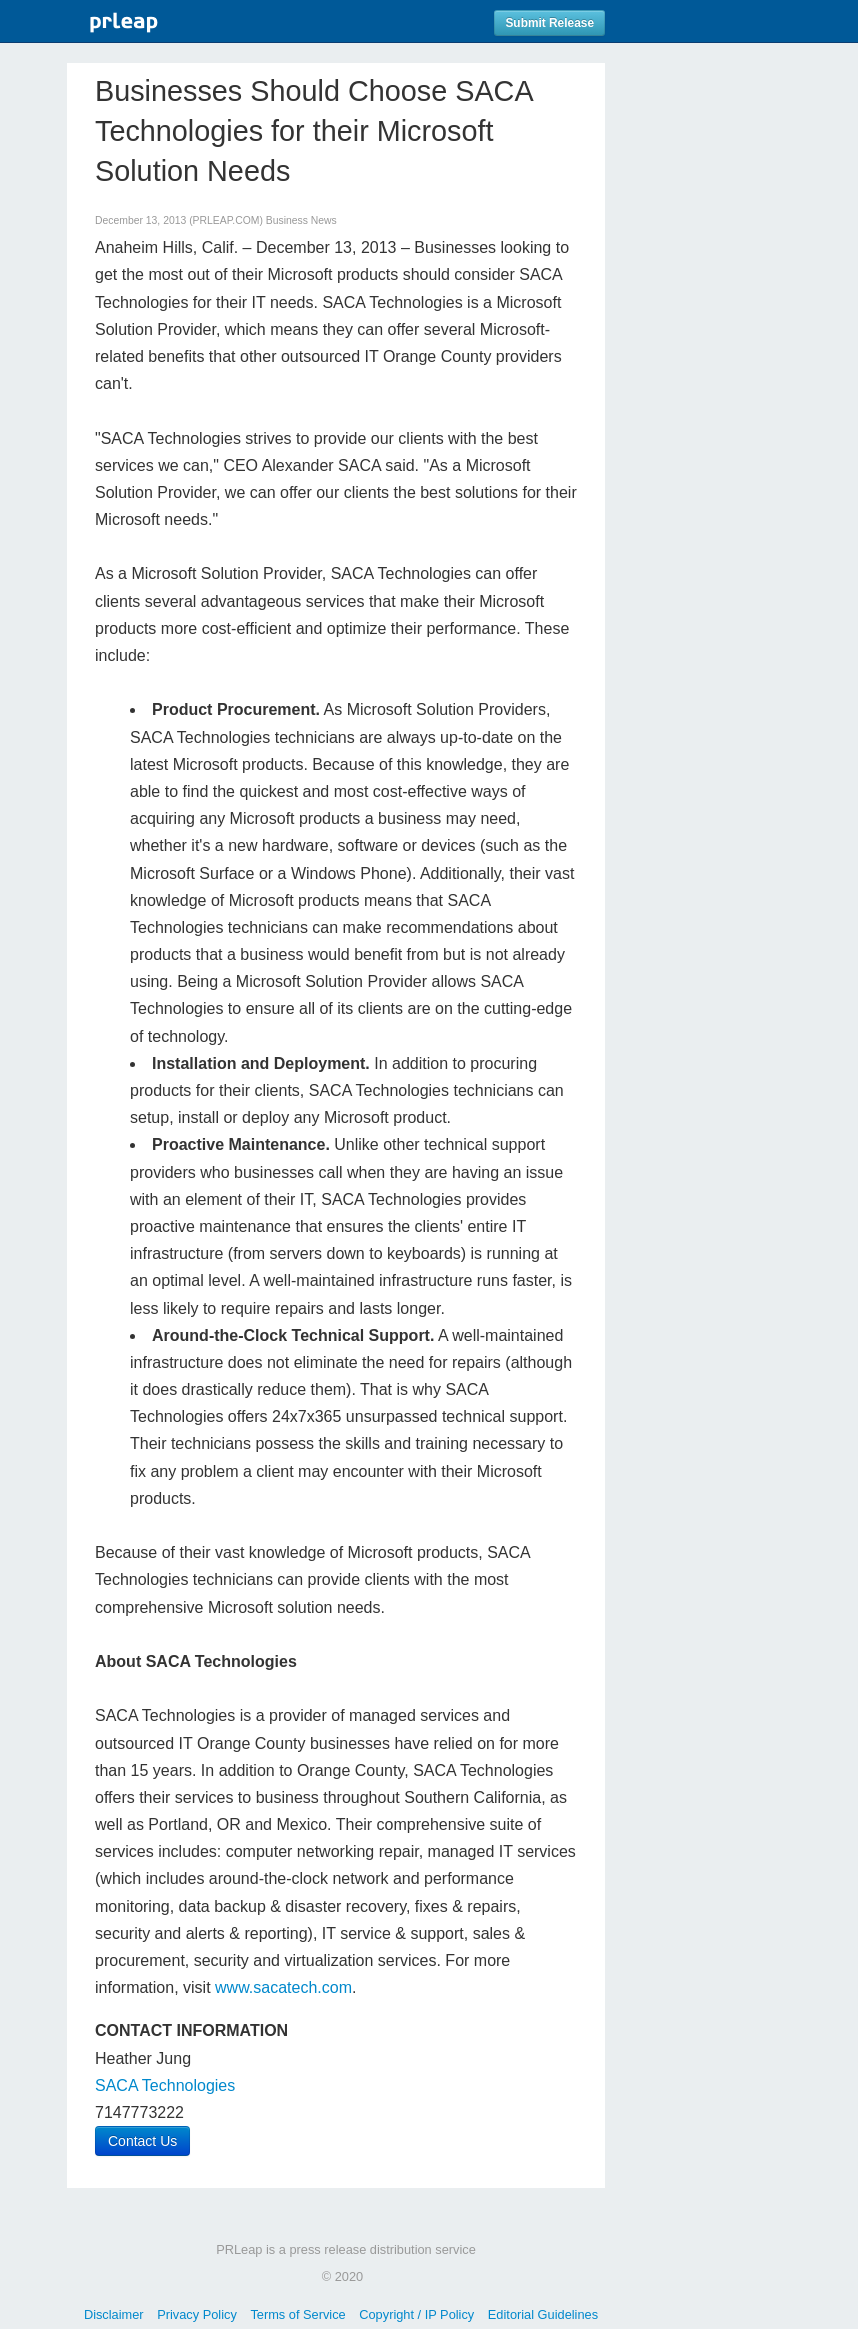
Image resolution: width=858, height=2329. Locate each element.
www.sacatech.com (283, 1987)
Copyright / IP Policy (416, 2314)
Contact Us (142, 2141)
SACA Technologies (165, 2085)
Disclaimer (114, 2314)
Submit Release (549, 23)
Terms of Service (297, 2314)
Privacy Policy (197, 2314)
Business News (301, 220)
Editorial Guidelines (543, 2314)
